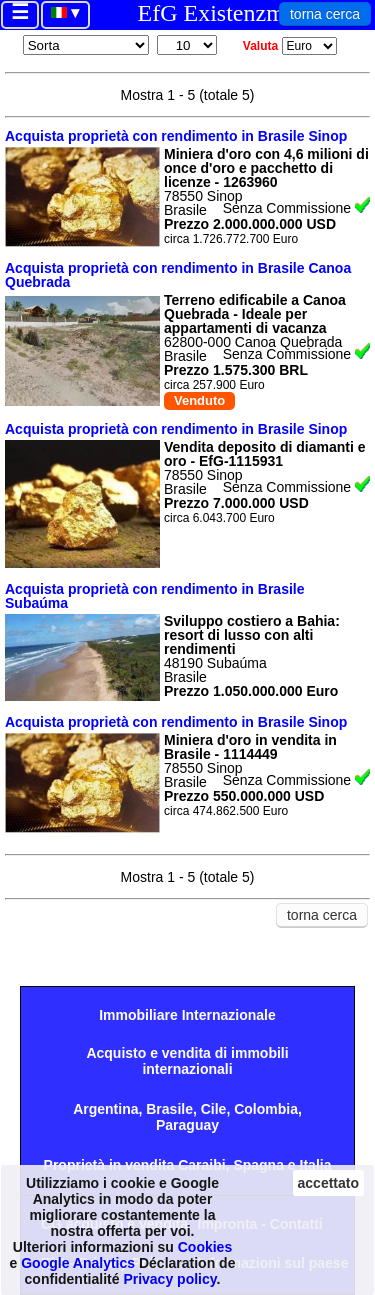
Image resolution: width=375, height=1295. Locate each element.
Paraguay (187, 1125)
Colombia (266, 1109)
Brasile (169, 1109)
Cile (214, 1109)
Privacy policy (169, 1279)
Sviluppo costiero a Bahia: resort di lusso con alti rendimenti (252, 635)
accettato (328, 1183)
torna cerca (325, 14)
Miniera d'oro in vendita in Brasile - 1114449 (250, 747)
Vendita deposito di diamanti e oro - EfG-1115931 (264, 454)
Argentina (105, 1109)
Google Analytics (78, 1263)
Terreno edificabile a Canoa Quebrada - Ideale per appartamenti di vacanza (255, 314)
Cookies (205, 1247)
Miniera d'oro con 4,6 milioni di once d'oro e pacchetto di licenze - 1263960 (266, 168)
